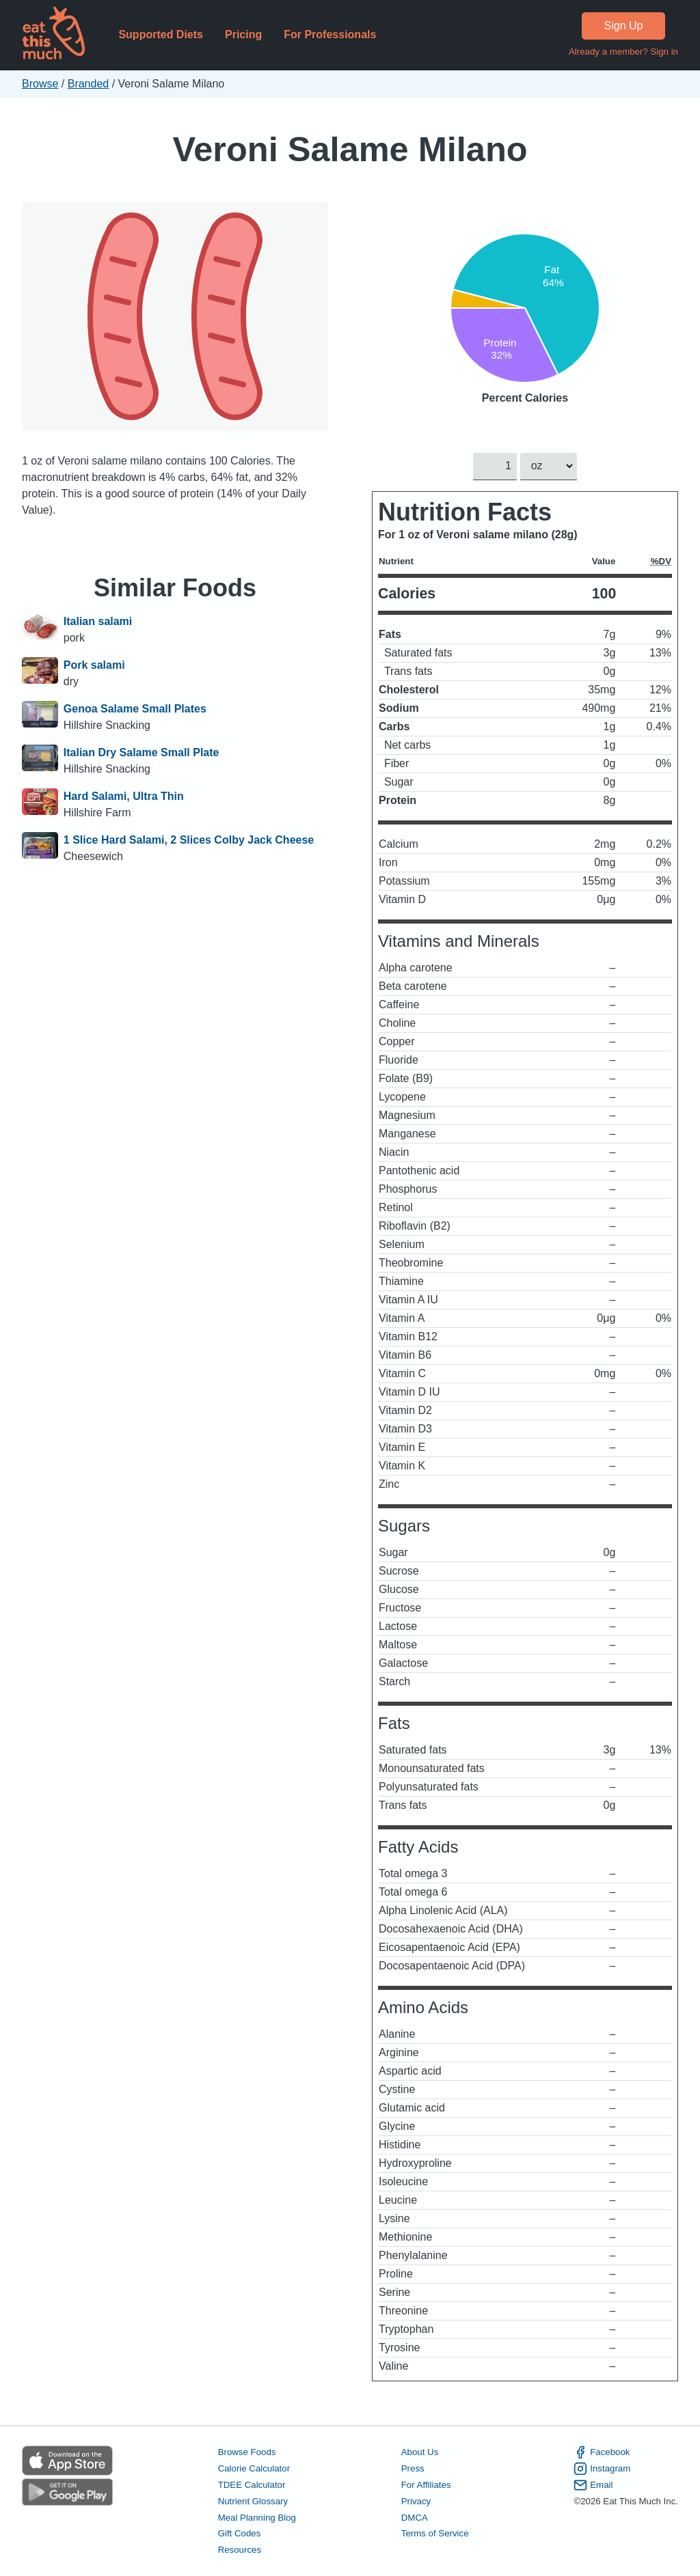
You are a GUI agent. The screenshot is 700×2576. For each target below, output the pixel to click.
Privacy (416, 2500)
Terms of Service (435, 2533)
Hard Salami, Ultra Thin (124, 796)
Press (413, 2468)
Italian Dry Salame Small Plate (141, 752)
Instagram (602, 2469)
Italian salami (98, 621)
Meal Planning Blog (257, 2517)
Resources (239, 2550)
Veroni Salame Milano (349, 149)
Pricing (243, 34)
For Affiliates (426, 2484)
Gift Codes (239, 2533)
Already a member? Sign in (623, 51)
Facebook (602, 2452)
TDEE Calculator (252, 2484)
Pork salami (94, 665)
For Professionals (330, 34)
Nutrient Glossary (253, 2500)
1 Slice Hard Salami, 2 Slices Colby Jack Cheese (189, 840)
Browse (40, 83)
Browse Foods (247, 2452)
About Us (420, 2452)
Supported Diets (160, 34)
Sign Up (623, 25)
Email (593, 2484)
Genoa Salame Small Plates (135, 709)
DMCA (414, 2517)
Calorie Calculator (254, 2468)
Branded (88, 83)
